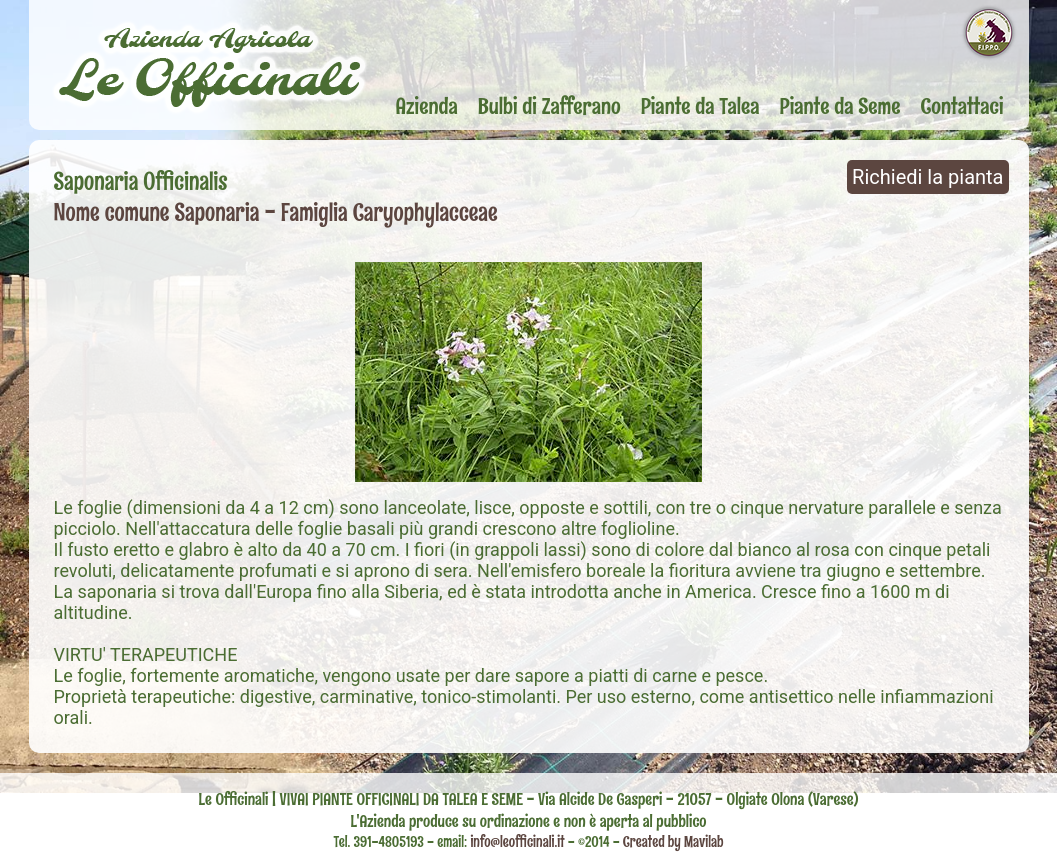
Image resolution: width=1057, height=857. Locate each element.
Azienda (427, 106)
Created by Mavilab (673, 842)
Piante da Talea (700, 106)
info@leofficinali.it (518, 842)
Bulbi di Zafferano (549, 106)
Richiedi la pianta (927, 177)
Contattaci (962, 106)
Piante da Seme (840, 106)
